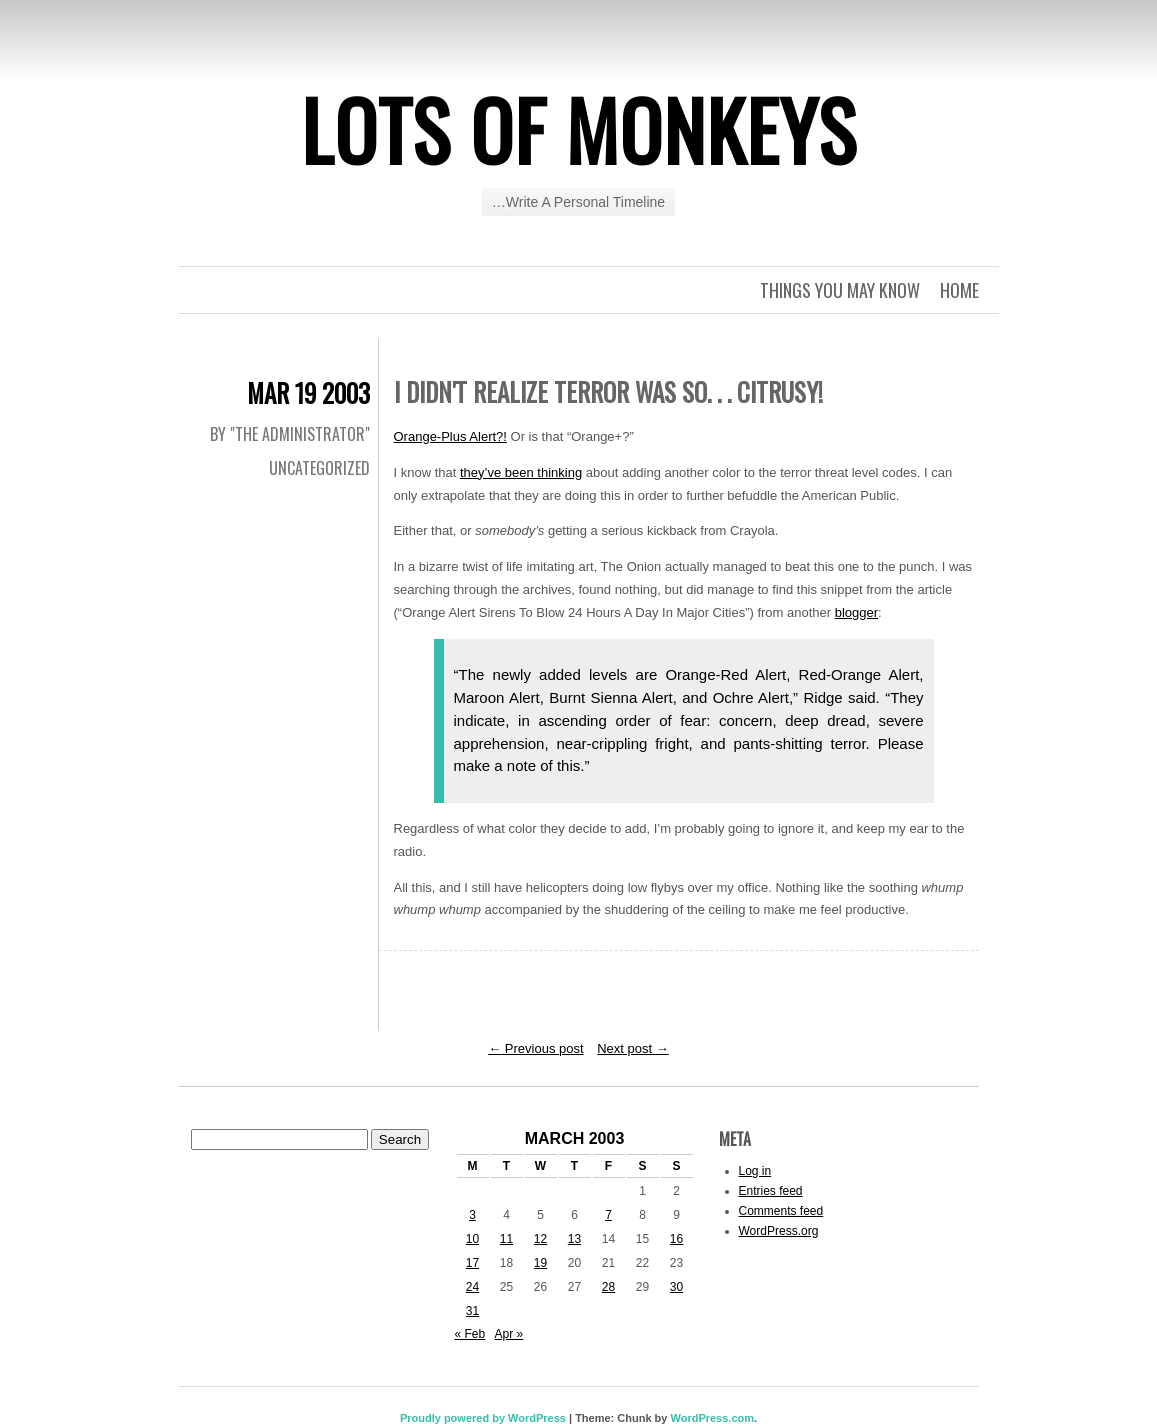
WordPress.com (712, 1418)
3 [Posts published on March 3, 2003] (472, 1215)
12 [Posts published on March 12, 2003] (540, 1239)
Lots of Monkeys (579, 129)
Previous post (535, 1048)
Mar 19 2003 (308, 392)
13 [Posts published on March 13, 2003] (574, 1239)
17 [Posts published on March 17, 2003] (472, 1263)
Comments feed (781, 1211)
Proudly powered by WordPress (483, 1418)
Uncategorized (319, 468)
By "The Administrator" (290, 434)
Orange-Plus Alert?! (450, 436)
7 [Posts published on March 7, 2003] (608, 1215)
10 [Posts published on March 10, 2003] (472, 1239)
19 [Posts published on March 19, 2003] (540, 1263)
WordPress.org (779, 1231)
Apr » (509, 1334)
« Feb (470, 1334)
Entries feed (771, 1191)
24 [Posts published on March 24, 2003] (472, 1287)
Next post (633, 1048)
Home (959, 290)
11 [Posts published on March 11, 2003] (506, 1239)
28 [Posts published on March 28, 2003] (608, 1287)
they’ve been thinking (521, 472)
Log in (755, 1171)
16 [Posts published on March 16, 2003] (676, 1239)
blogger (856, 612)
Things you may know (840, 290)
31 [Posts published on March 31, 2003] (472, 1311)
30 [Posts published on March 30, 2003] (676, 1287)
